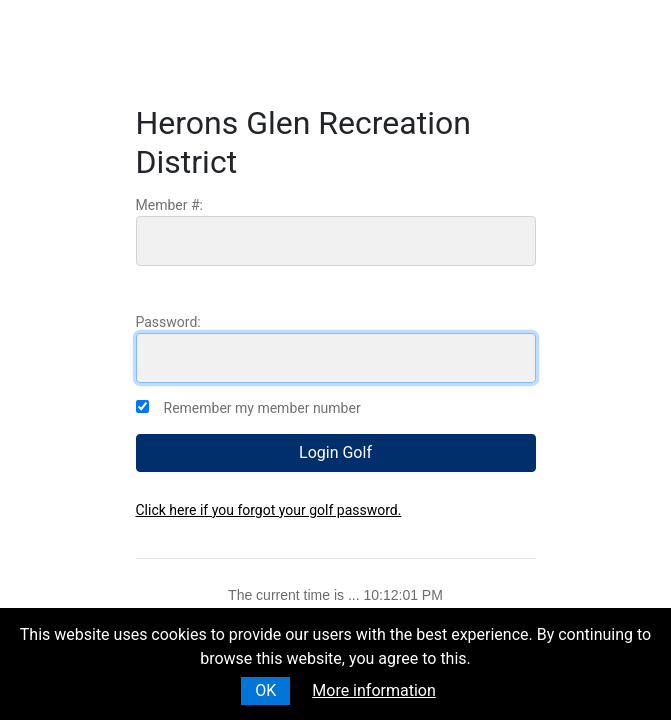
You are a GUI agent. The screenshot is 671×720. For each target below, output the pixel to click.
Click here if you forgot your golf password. (269, 510)
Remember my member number (262, 408)
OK (265, 690)
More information (373, 690)
